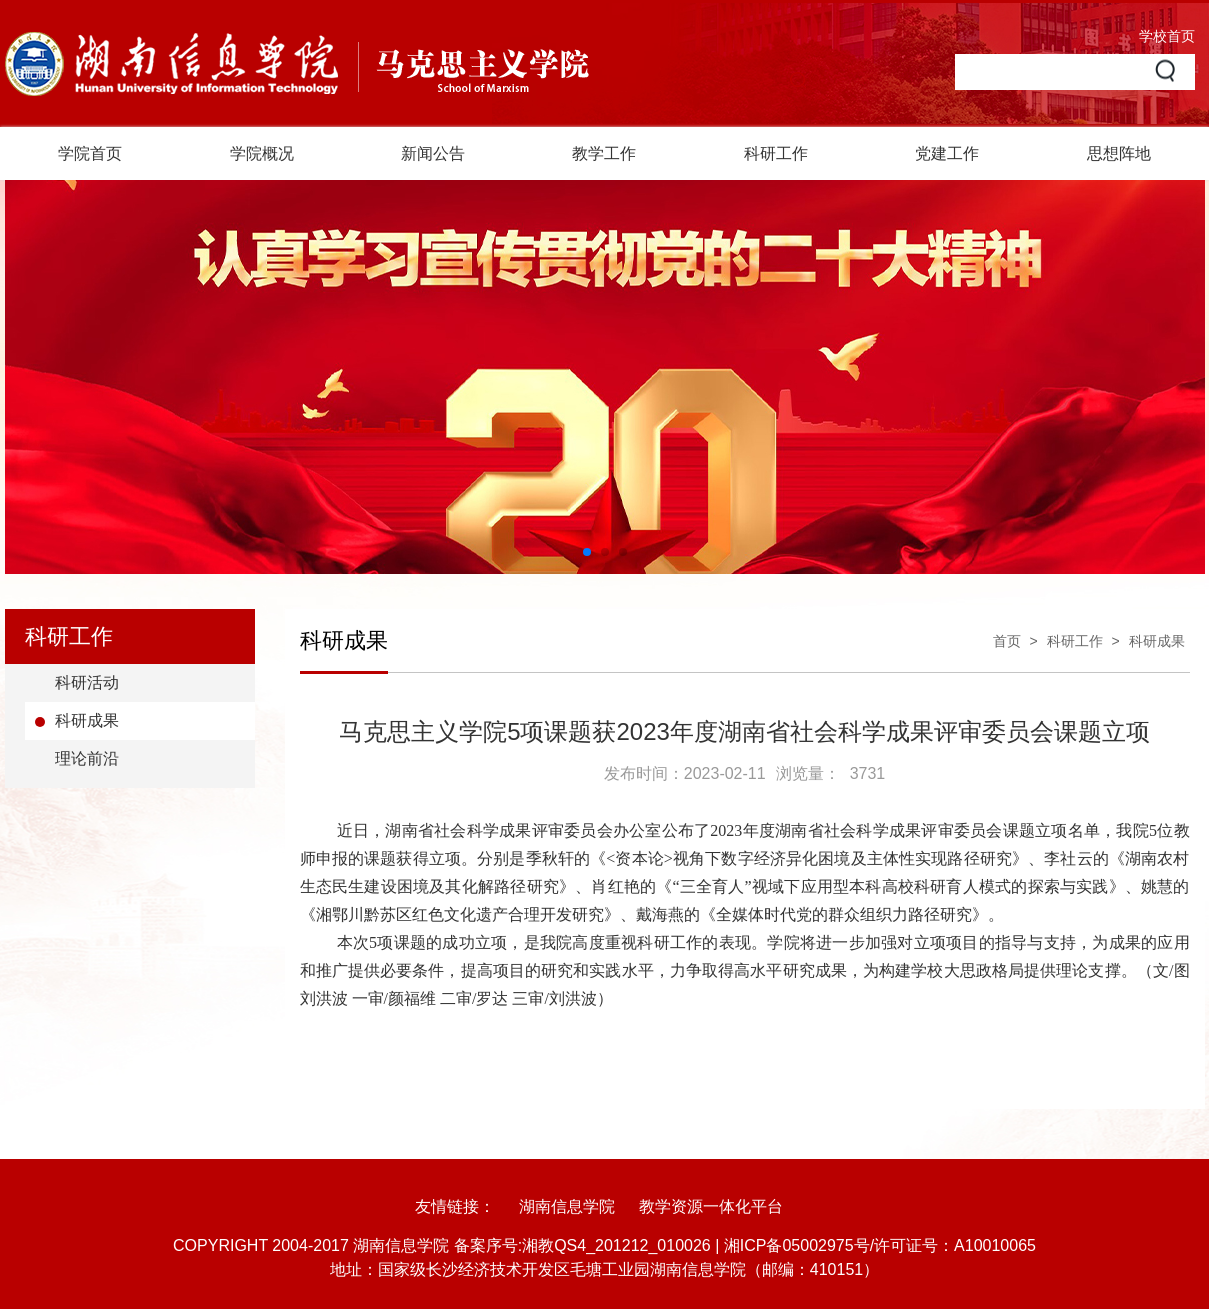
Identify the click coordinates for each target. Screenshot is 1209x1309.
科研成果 (87, 720)
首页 (1007, 641)
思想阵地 (1119, 153)
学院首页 (90, 153)
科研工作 (776, 153)
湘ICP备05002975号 (797, 1245)
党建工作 (947, 153)
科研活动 (87, 682)
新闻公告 (433, 153)
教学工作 (604, 153)
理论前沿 (87, 758)
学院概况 (262, 153)
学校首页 (1167, 36)
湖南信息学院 (567, 1206)
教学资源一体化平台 (711, 1206)
